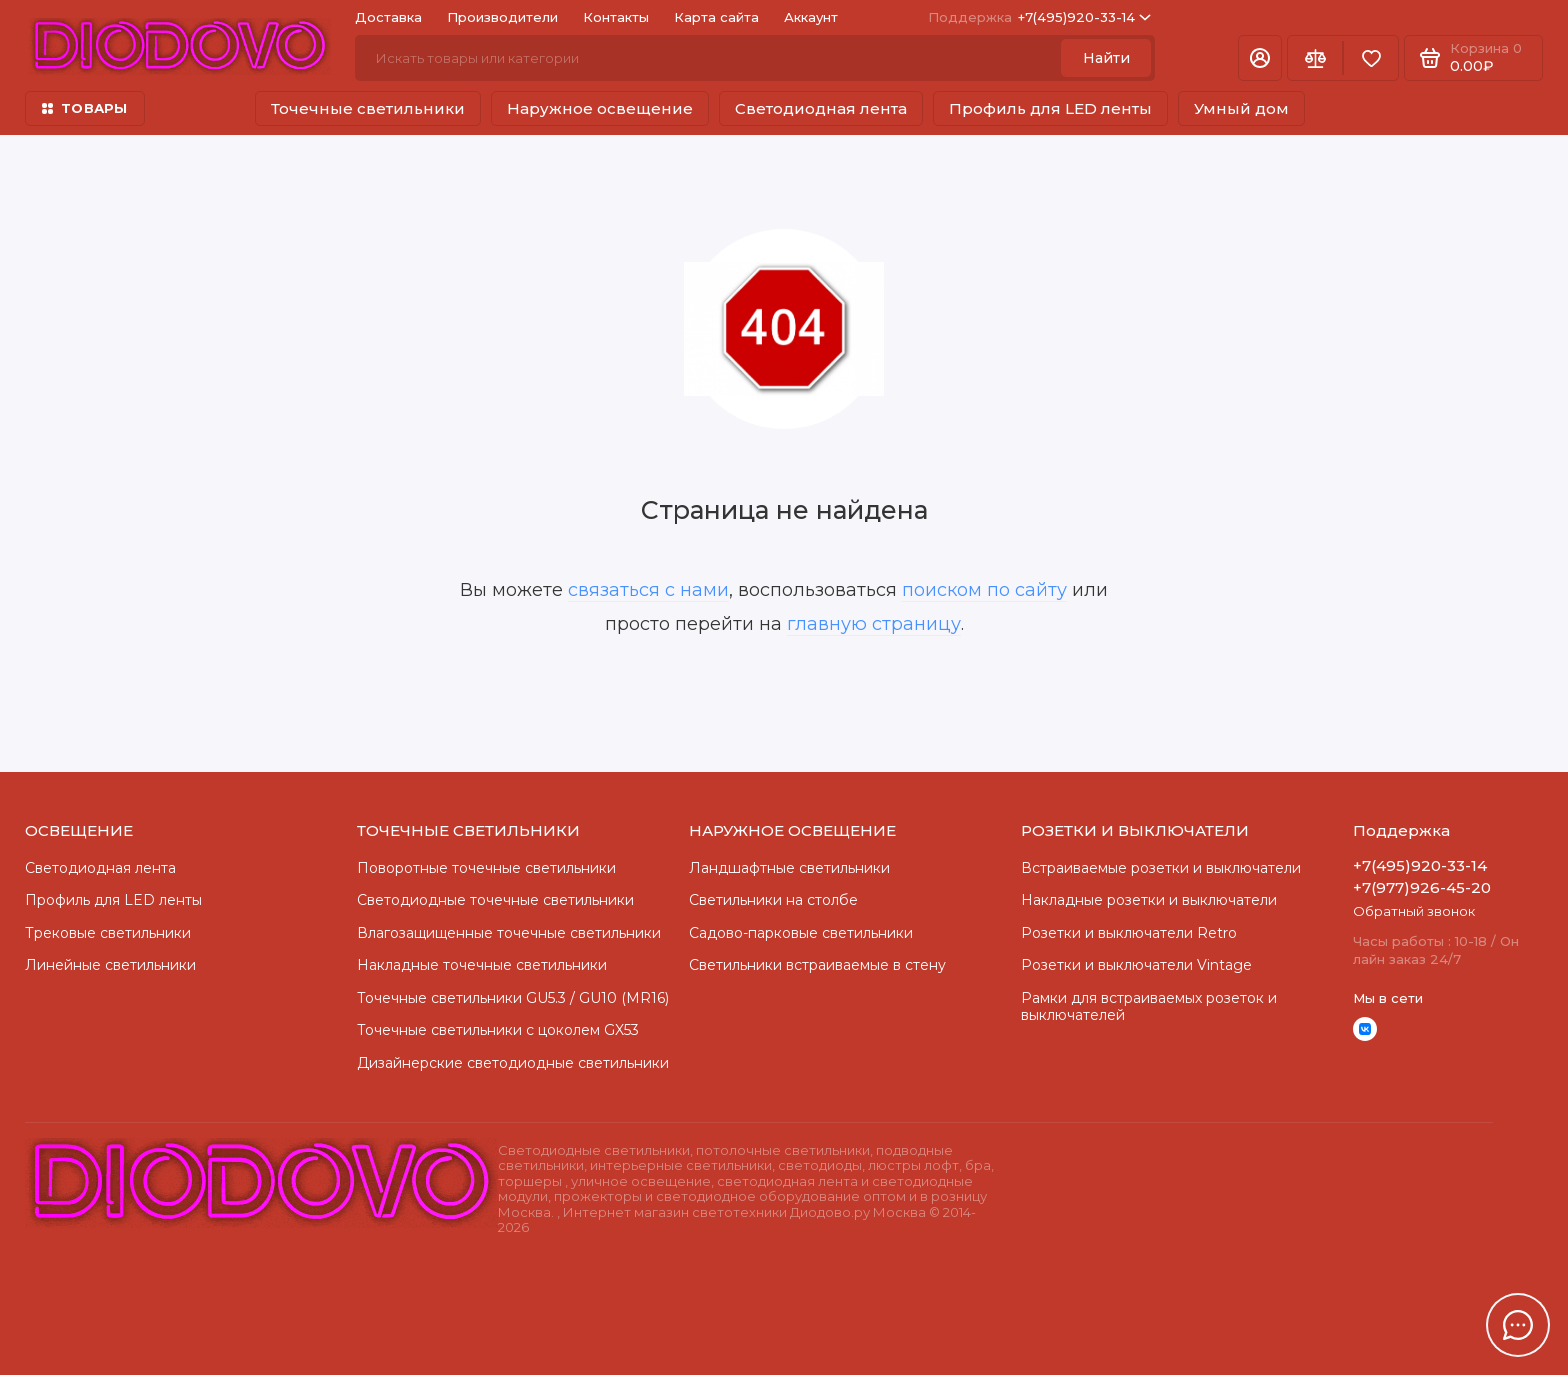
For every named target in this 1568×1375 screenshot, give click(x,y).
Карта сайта (716, 17)
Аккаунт (811, 17)
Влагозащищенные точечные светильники (509, 933)
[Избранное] (1371, 58)
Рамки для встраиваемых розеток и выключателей (1149, 1007)
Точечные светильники (368, 108)
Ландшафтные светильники (789, 868)
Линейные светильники (110, 965)
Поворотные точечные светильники (486, 868)
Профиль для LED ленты (1050, 108)
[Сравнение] (1315, 58)
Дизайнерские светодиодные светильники (513, 1063)
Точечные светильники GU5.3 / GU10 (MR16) (513, 998)
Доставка (388, 17)
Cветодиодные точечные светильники (495, 900)
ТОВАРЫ (85, 108)
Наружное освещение (600, 108)
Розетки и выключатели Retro (1129, 933)
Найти (1106, 58)
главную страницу (874, 624)
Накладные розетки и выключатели (1149, 900)
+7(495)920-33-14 (1039, 17)
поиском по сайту (984, 590)
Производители (502, 17)
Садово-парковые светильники (801, 933)
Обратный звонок (1414, 911)
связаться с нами (648, 590)
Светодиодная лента (821, 108)
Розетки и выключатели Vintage (1136, 965)
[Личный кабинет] (1260, 58)
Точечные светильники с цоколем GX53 (498, 1030)
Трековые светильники (108, 933)
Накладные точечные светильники (482, 965)
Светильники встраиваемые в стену (817, 965)
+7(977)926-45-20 (1422, 887)
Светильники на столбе (773, 900)
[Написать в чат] (1518, 1325)
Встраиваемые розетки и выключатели (1161, 868)
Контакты (616, 17)
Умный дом (1241, 108)
